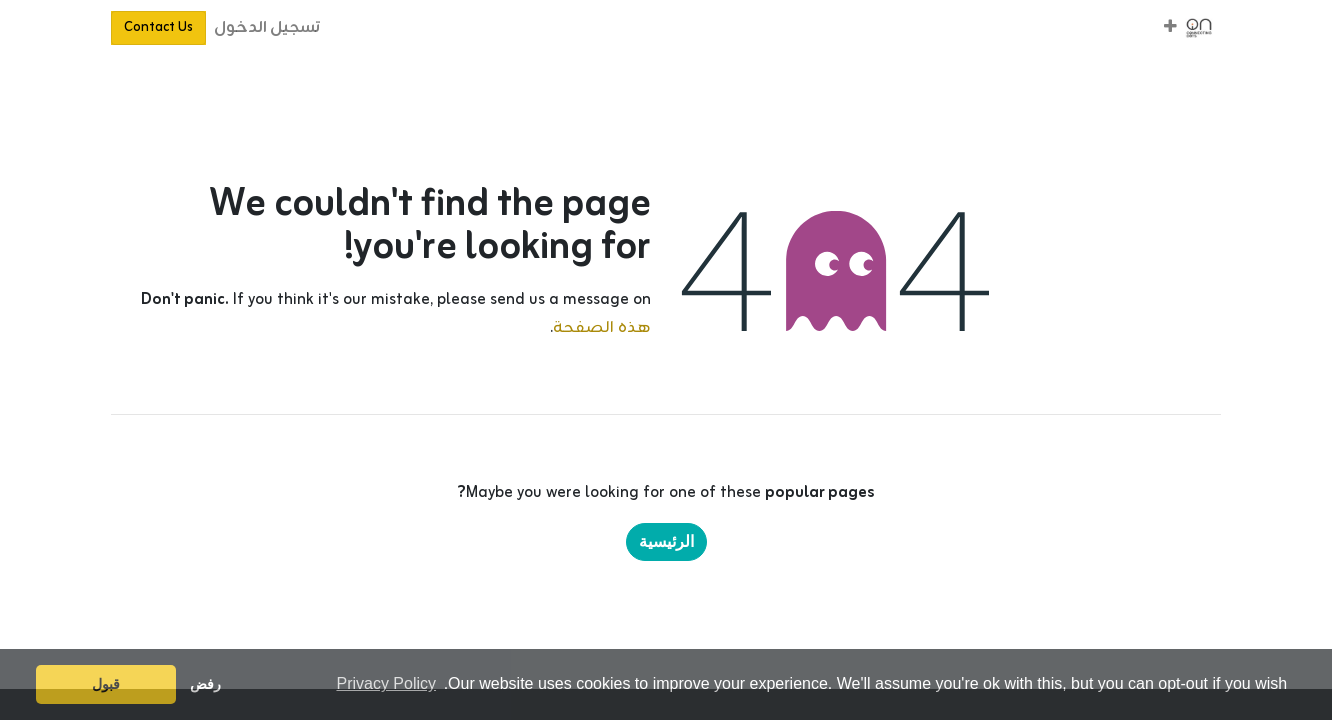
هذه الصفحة (602, 328)
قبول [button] (106, 684)
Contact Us (158, 27)
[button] (1170, 28)
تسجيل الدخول (267, 28)
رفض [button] (205, 684)
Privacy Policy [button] (386, 683)
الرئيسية (666, 541)
